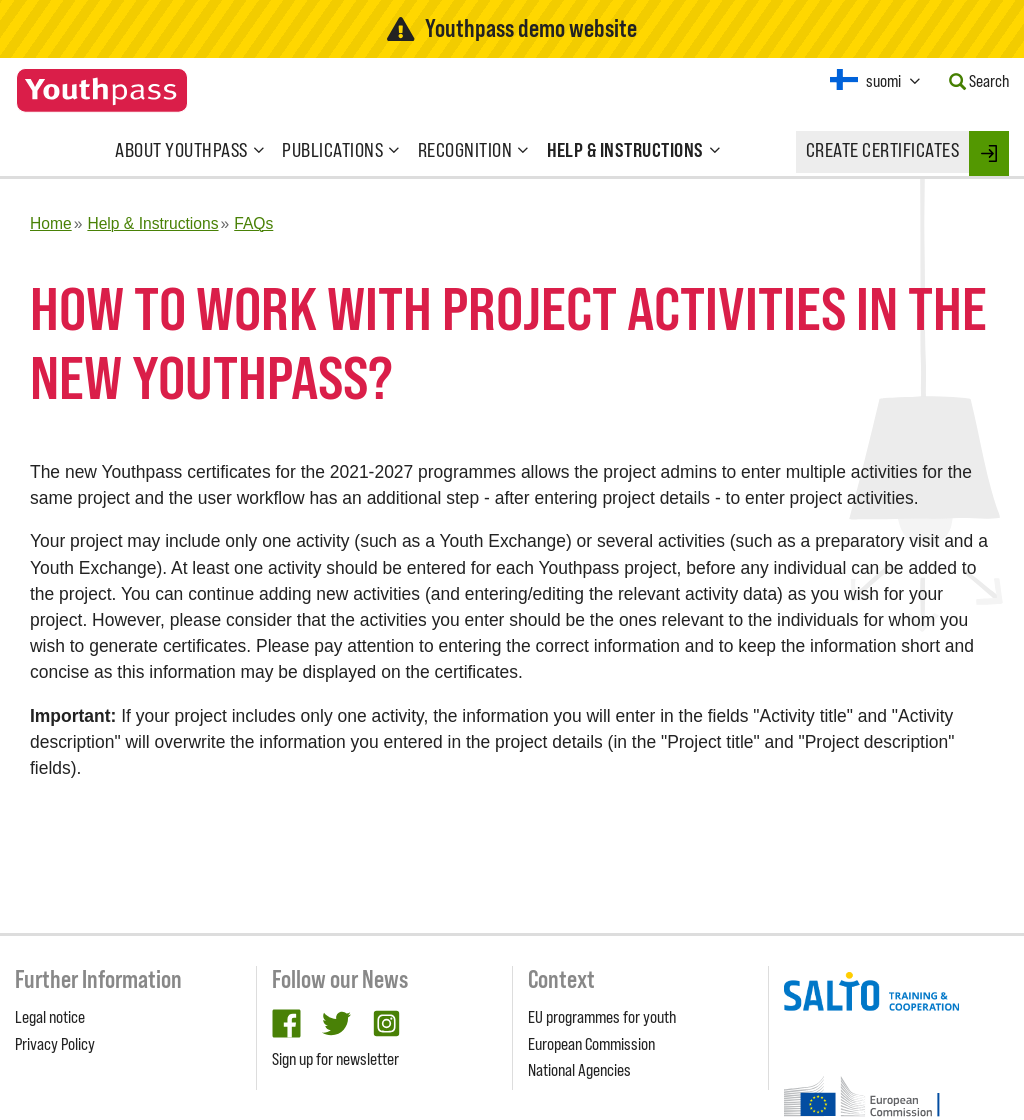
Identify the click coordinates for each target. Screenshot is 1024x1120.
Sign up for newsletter (335, 1059)
